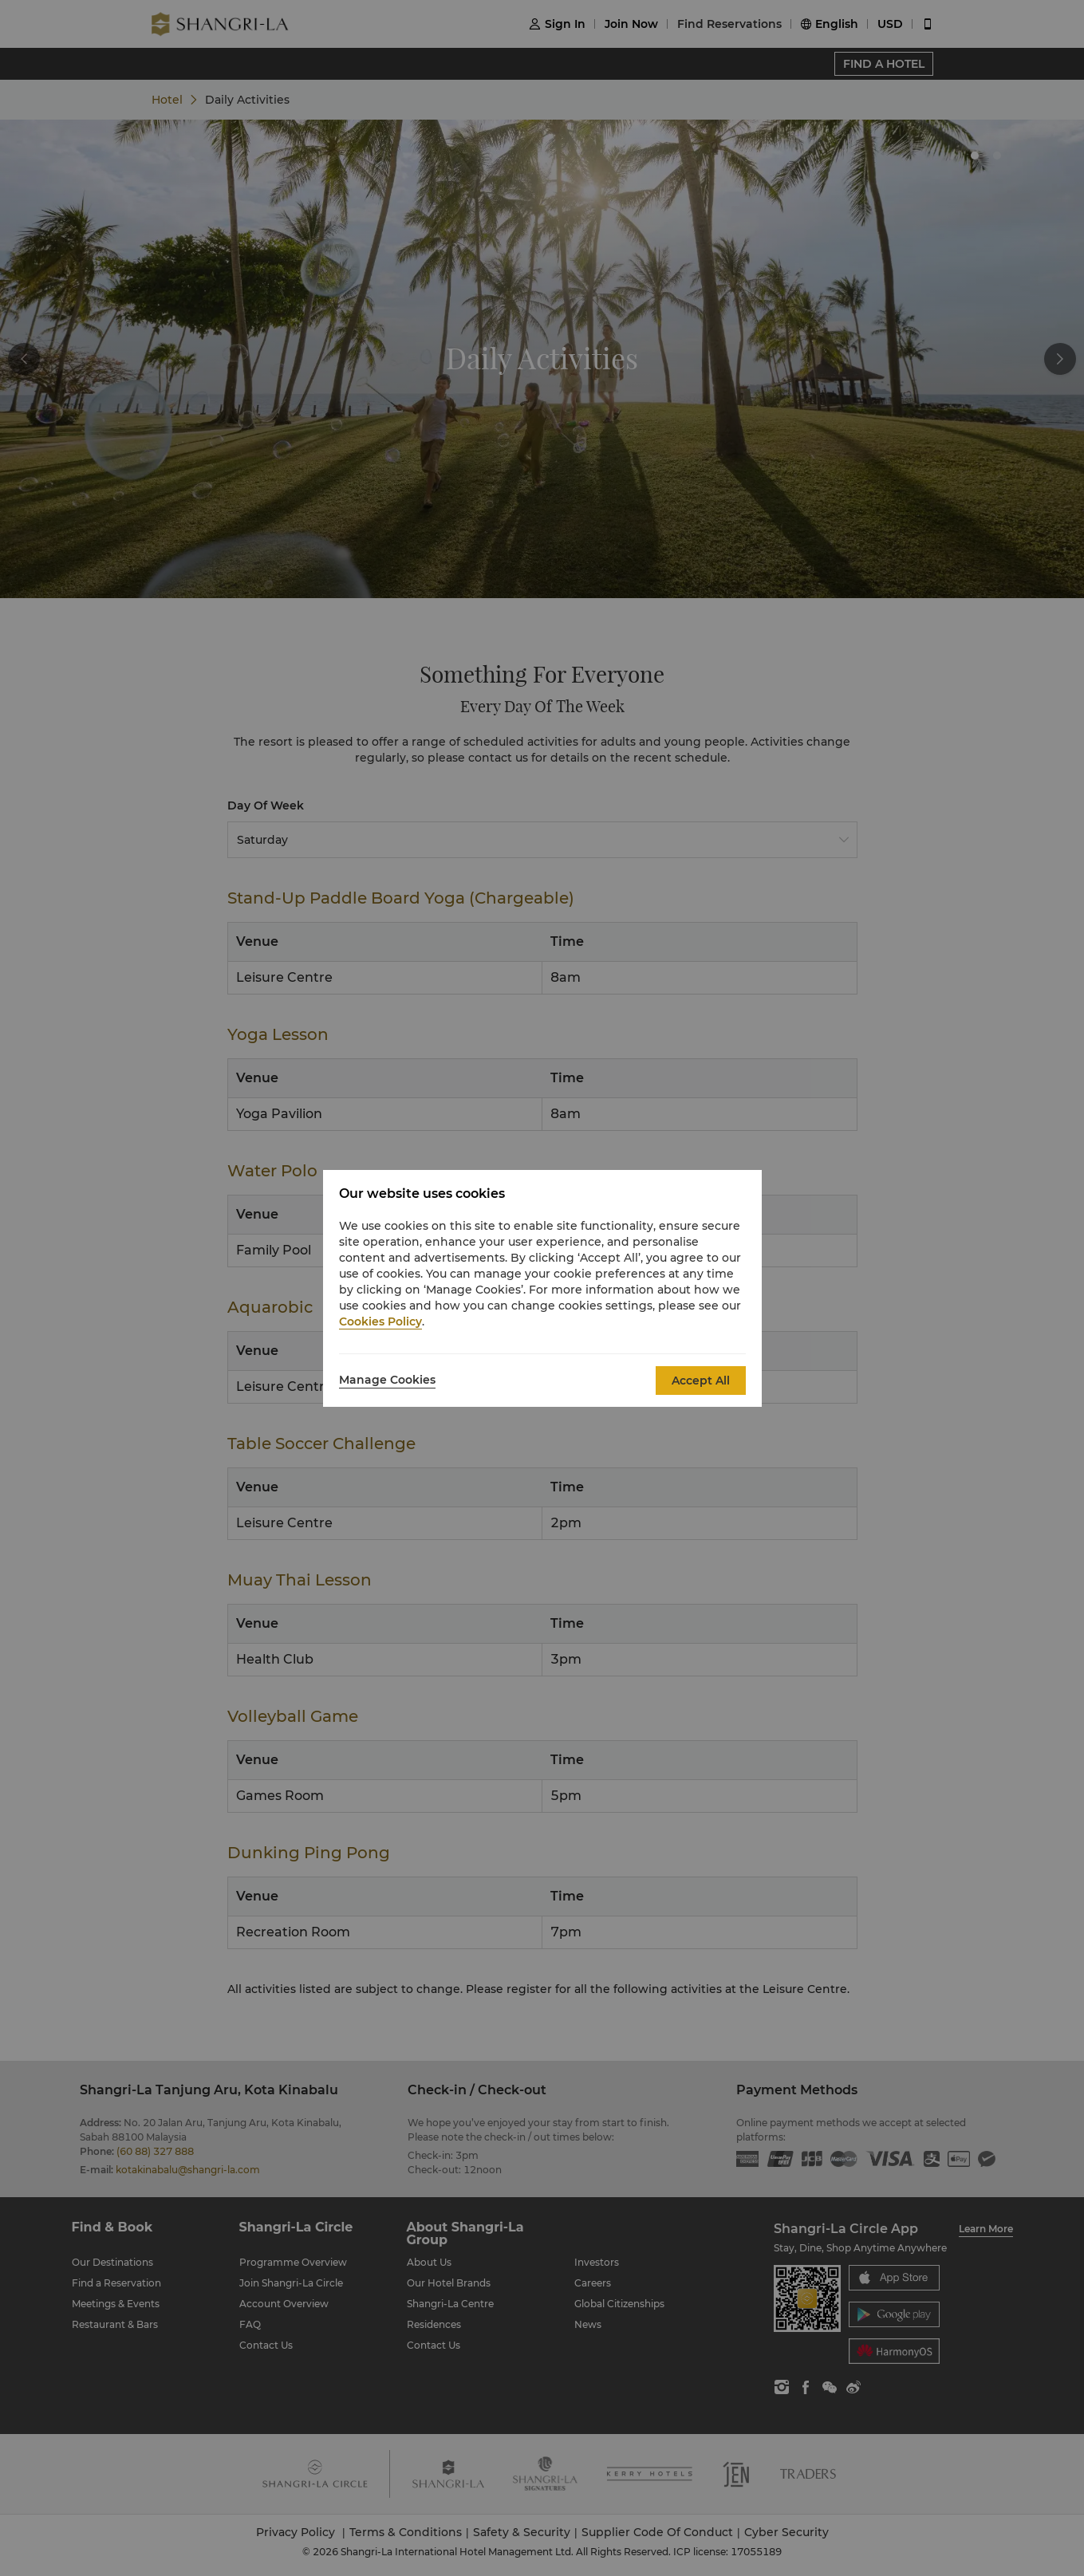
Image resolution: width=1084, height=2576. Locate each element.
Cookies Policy (380, 1321)
